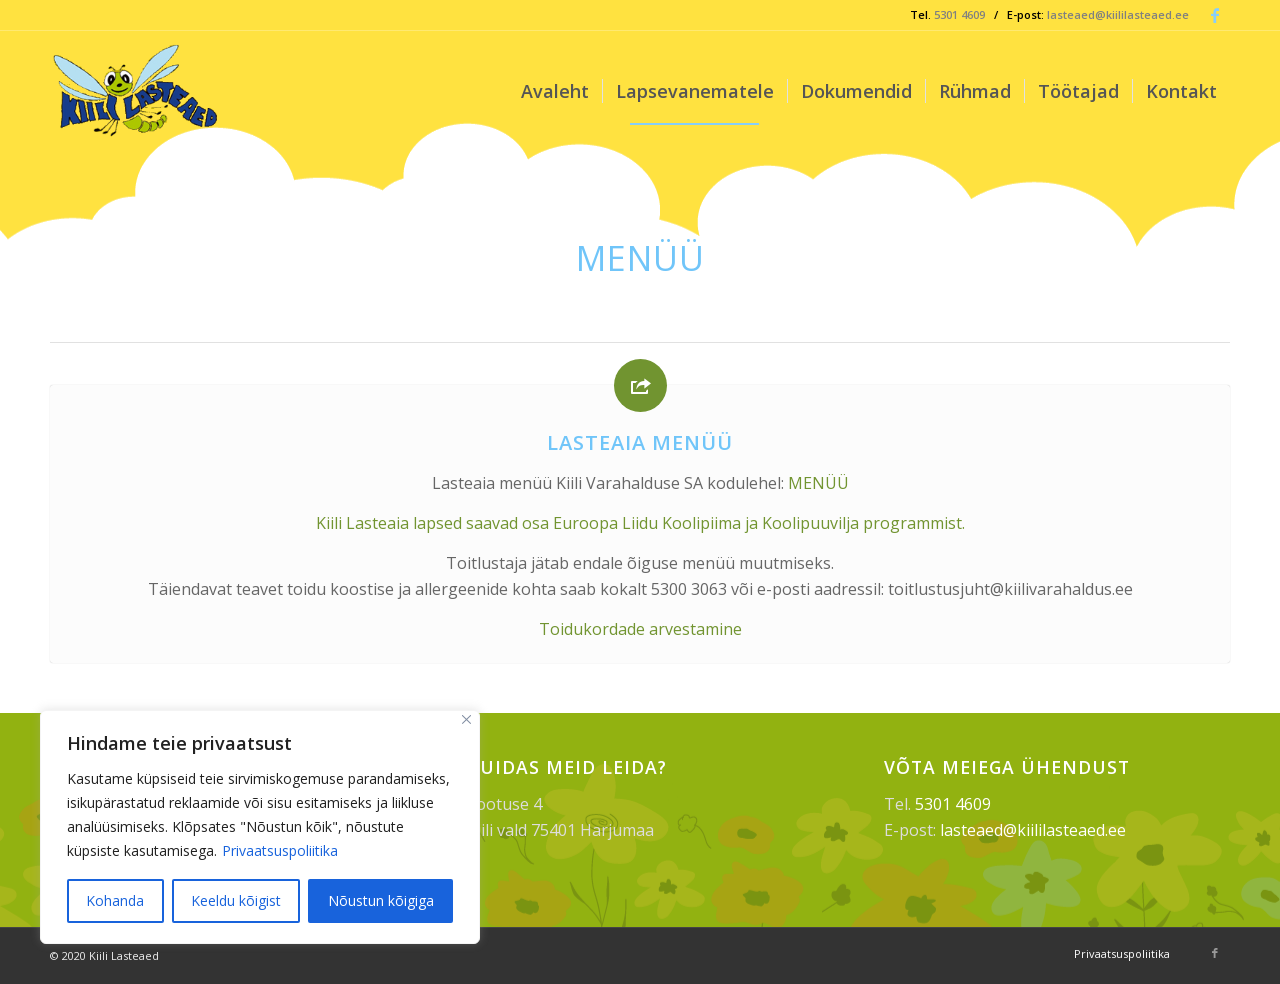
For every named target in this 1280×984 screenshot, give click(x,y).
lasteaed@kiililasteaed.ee (1118, 14)
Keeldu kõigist (236, 900)
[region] (260, 827)
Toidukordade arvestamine (640, 629)
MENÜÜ (818, 483)
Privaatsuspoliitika (280, 850)
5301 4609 (959, 14)
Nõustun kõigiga (381, 900)
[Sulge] (466, 719)
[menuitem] (555, 91)
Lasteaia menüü (640, 442)
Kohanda (115, 900)
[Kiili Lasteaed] (137, 91)
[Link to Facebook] (1215, 15)
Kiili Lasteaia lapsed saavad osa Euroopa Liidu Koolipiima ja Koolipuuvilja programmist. (640, 523)
